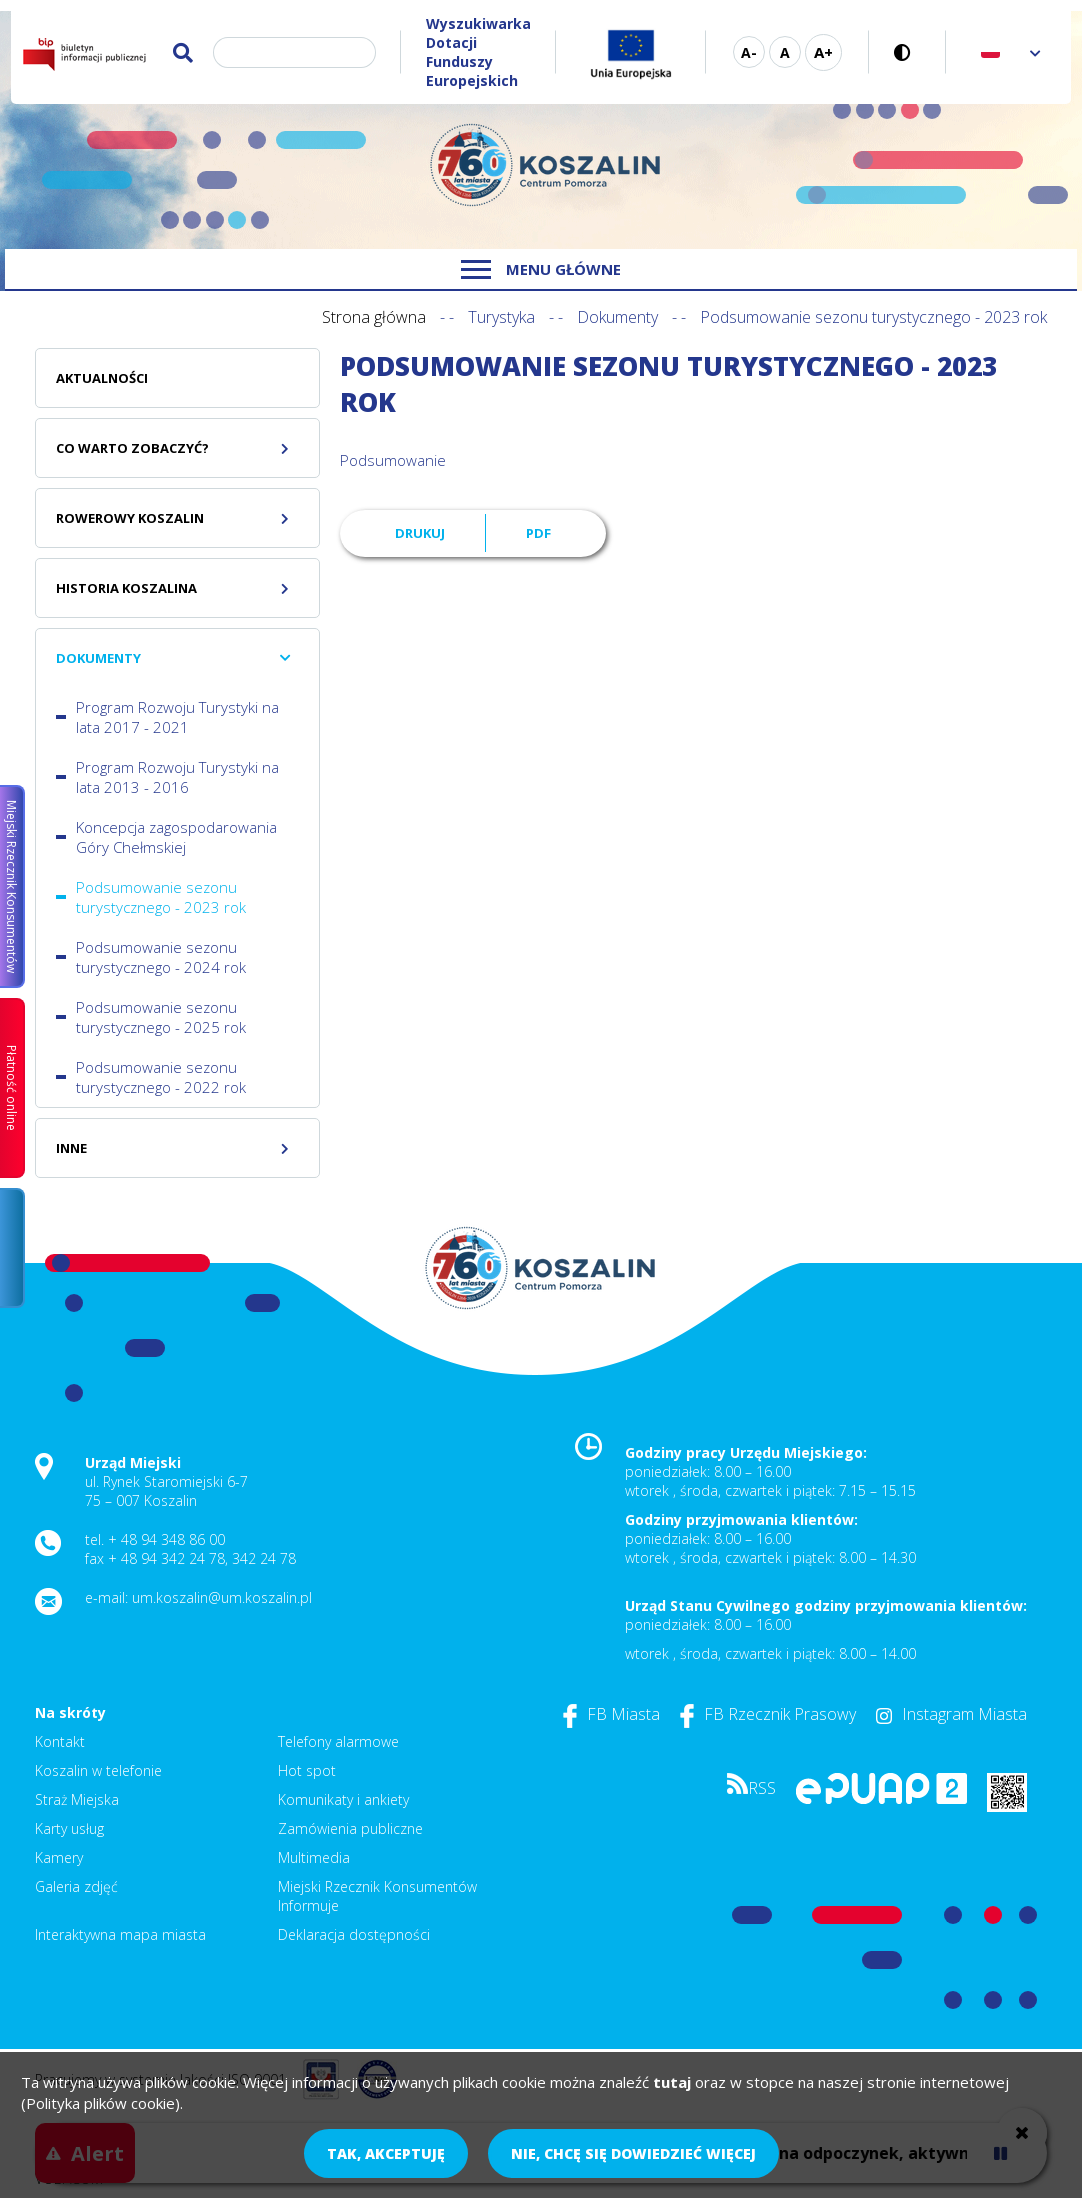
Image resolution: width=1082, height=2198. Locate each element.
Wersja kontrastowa (907, 52)
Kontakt (60, 1741)
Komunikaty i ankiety (343, 1799)
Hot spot (307, 1770)
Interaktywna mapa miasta (120, 1934)
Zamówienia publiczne (350, 1828)
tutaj (672, 2082)
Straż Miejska (77, 1799)
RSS (751, 1788)
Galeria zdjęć (76, 1886)
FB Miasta (611, 1714)
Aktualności (102, 378)
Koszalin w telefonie (98, 1770)
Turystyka (501, 317)
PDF (538, 533)
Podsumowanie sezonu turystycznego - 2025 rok (161, 1017)
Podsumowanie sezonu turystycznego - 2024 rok (161, 957)
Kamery (59, 1857)
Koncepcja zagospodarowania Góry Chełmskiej (176, 837)
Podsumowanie (393, 460)
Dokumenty (617, 317)
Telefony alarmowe (338, 1741)
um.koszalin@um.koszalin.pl (222, 1597)
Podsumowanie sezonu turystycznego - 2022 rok (161, 1077)
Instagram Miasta (951, 1714)
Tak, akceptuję (386, 2153)
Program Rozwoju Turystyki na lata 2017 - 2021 (177, 717)
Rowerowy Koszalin (130, 518)
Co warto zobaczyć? (132, 448)
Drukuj (420, 533)
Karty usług (69, 1828)
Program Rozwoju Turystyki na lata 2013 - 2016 (177, 777)
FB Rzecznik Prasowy (768, 1714)
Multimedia (314, 1857)
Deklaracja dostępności (354, 1934)
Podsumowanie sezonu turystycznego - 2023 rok (161, 897)
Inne (71, 1148)
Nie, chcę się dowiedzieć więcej (633, 2153)
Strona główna (374, 317)
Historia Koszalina (126, 588)
